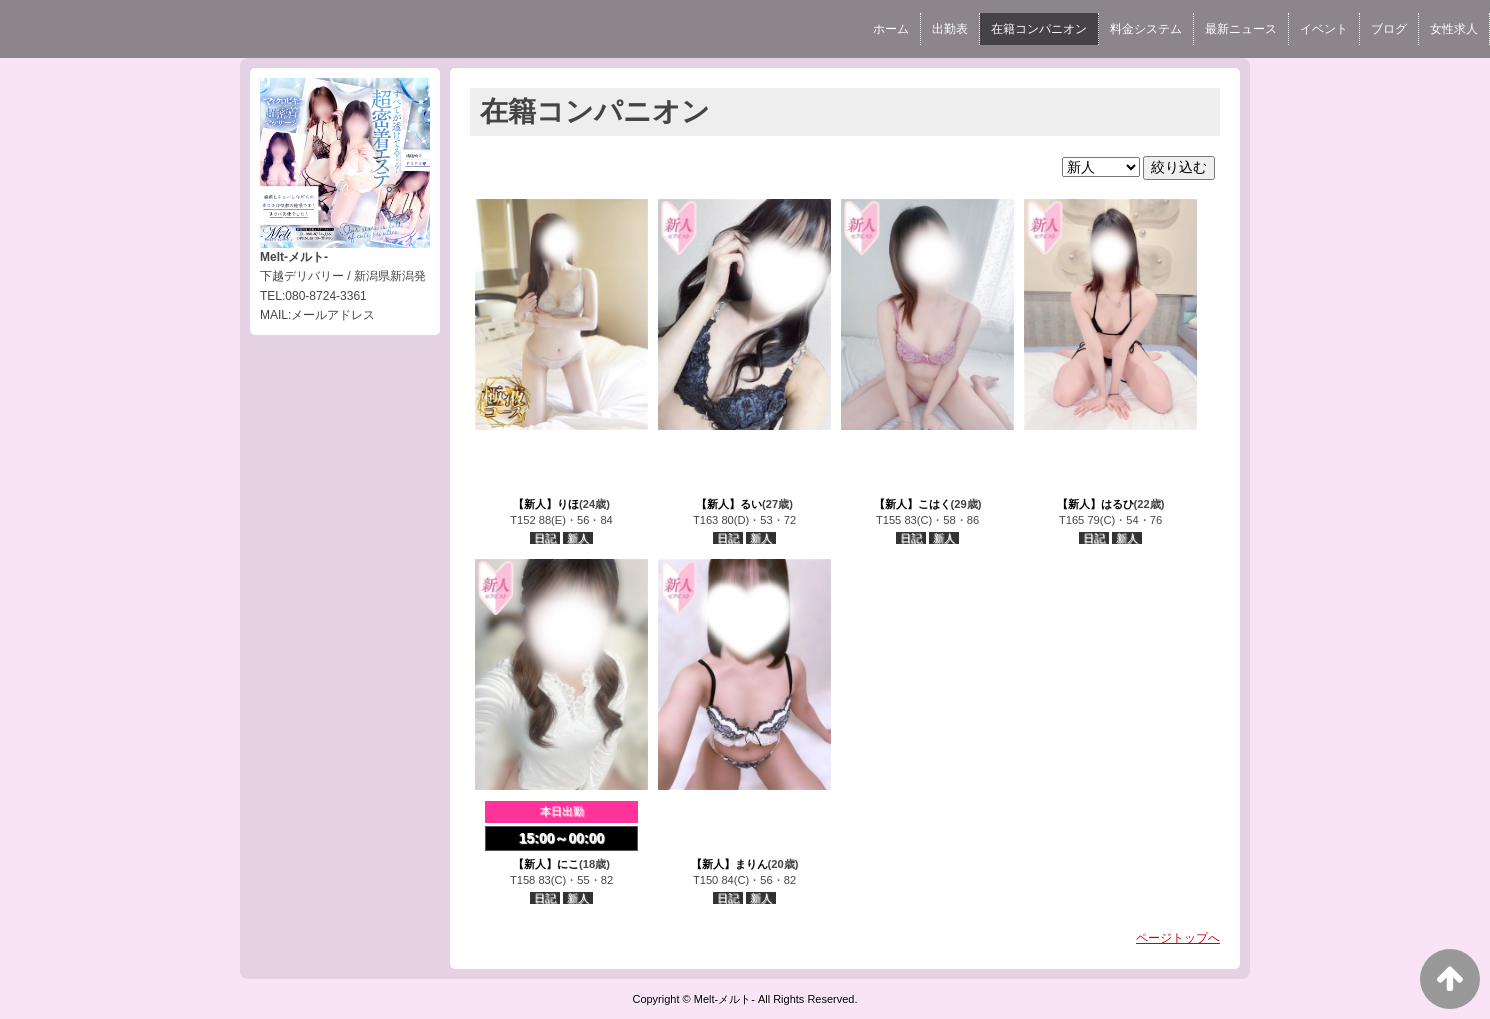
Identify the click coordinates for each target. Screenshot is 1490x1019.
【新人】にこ (546, 864)
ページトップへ (1178, 938)
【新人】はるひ (1095, 504)
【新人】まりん (729, 864)
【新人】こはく (912, 504)
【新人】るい (729, 504)
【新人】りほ (546, 504)
